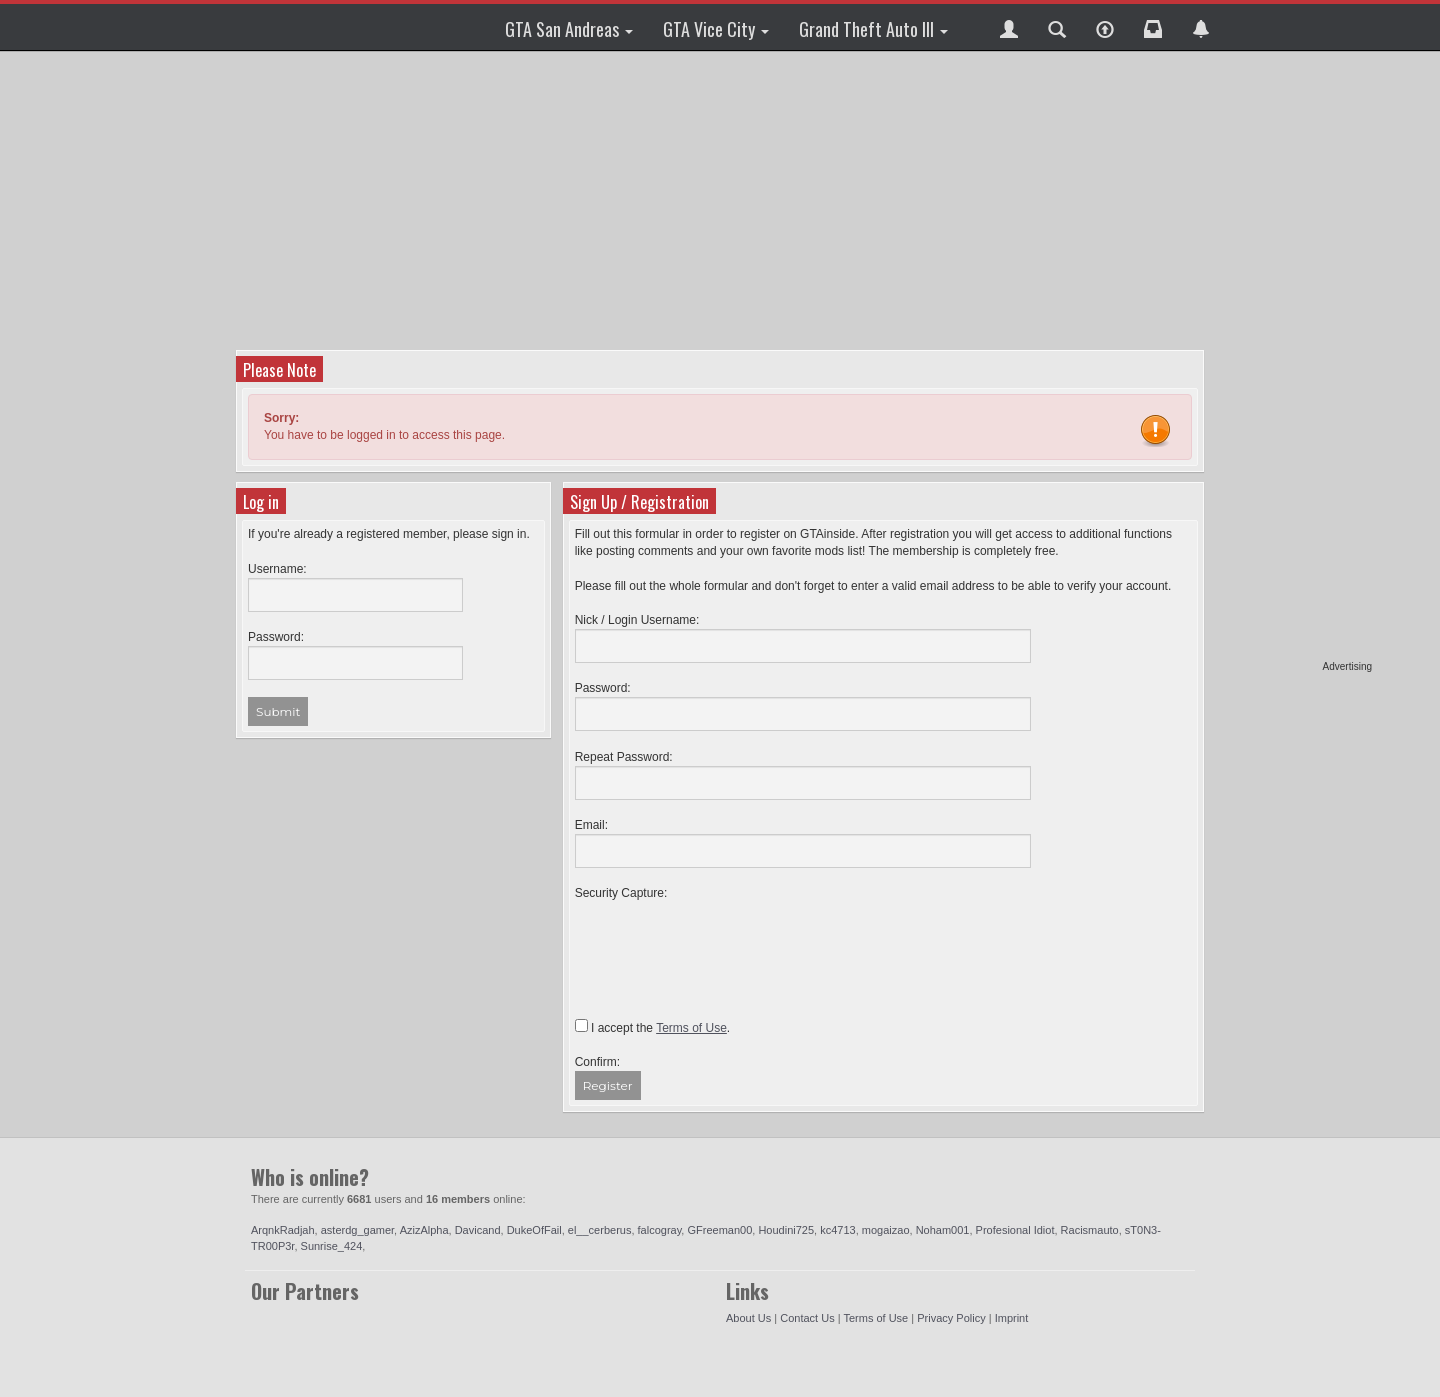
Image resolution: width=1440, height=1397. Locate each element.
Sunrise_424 (332, 1246)
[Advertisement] (1295, 360)
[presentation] (727, 941)
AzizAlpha (424, 1230)
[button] (1009, 27)
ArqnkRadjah (283, 1230)
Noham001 (943, 1230)
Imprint (1012, 1318)
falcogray (660, 1230)
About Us (748, 1318)
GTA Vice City (716, 29)
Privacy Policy (951, 1318)
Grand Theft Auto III (873, 29)
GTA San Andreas (569, 29)
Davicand (478, 1230)
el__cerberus (600, 1230)
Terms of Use (875, 1318)
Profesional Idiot (1015, 1230)
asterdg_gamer (357, 1230)
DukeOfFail (534, 1230)
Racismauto (1090, 1230)
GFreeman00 (719, 1230)
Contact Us (807, 1318)
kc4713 (837, 1230)
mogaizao (886, 1230)
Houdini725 (786, 1230)
